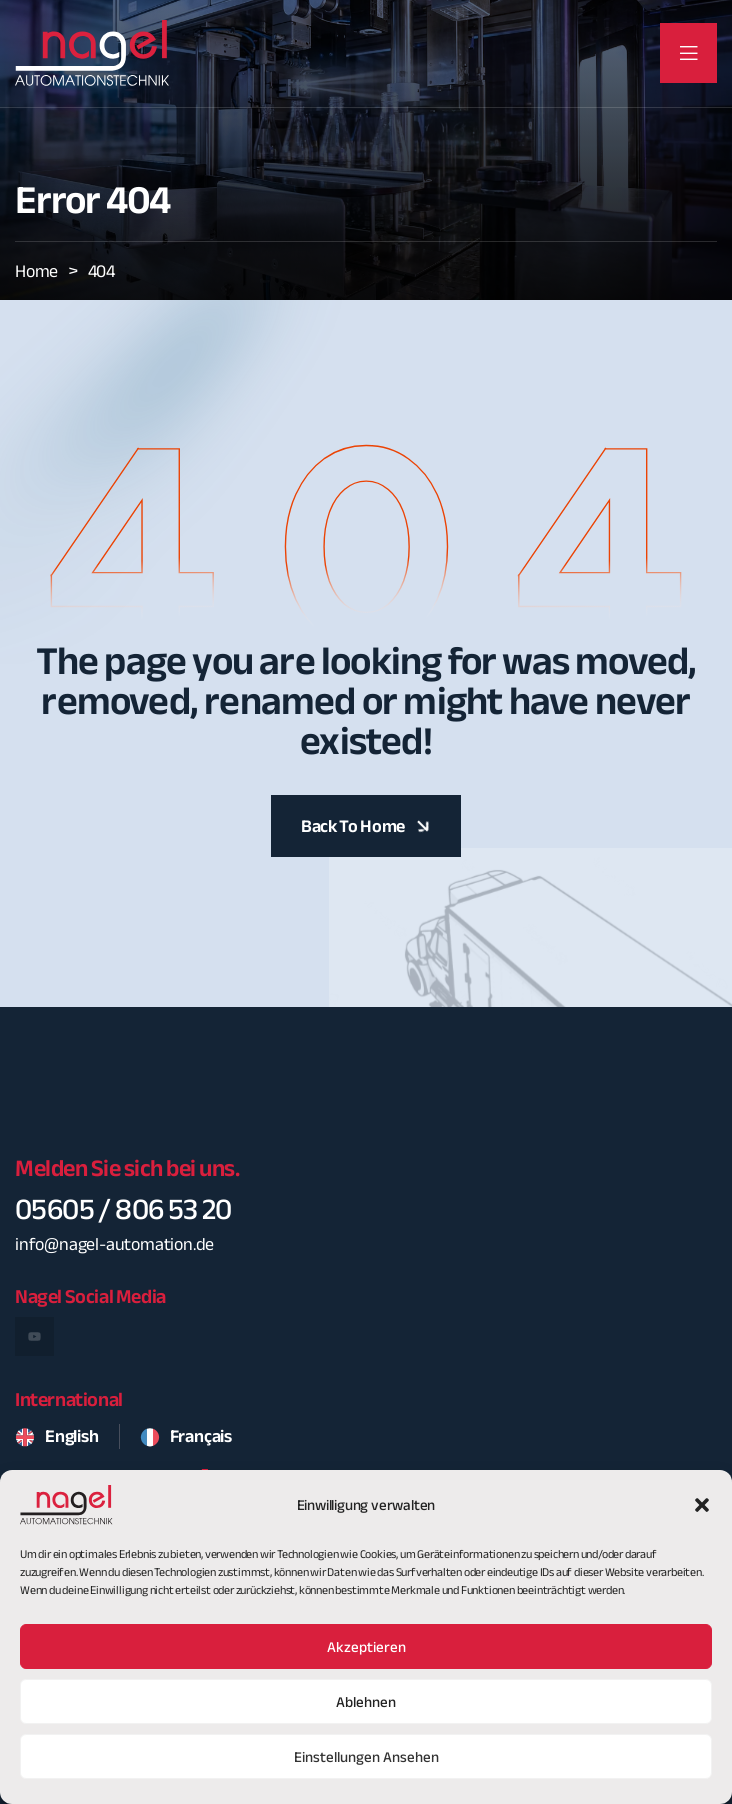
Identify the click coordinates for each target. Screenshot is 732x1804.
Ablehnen (366, 1720)
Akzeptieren (366, 1665)
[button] (702, 1523)
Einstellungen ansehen (366, 1775)
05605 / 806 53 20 (123, 1209)
